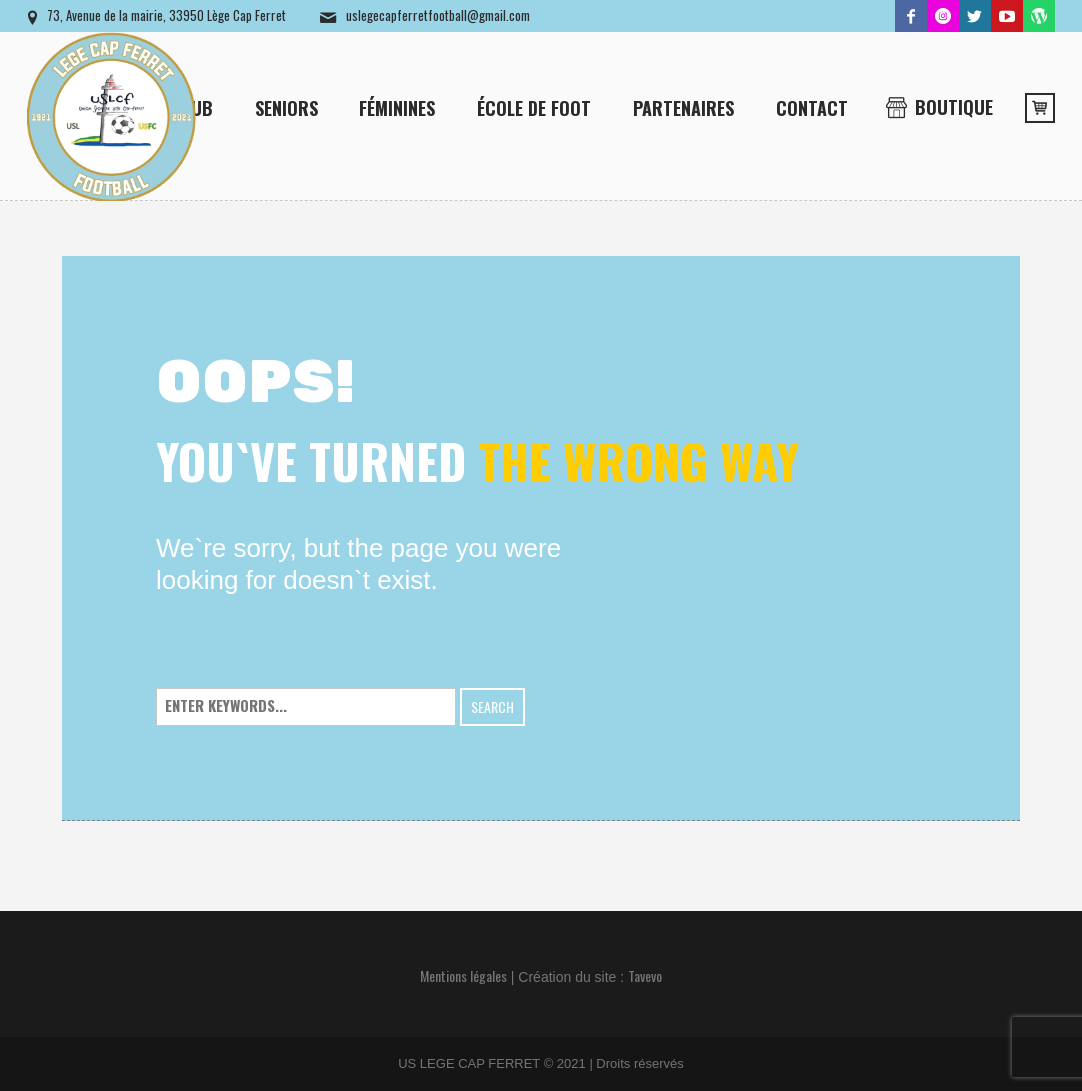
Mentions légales (463, 975)
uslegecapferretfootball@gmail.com (438, 15)
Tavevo (645, 975)
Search (492, 706)
